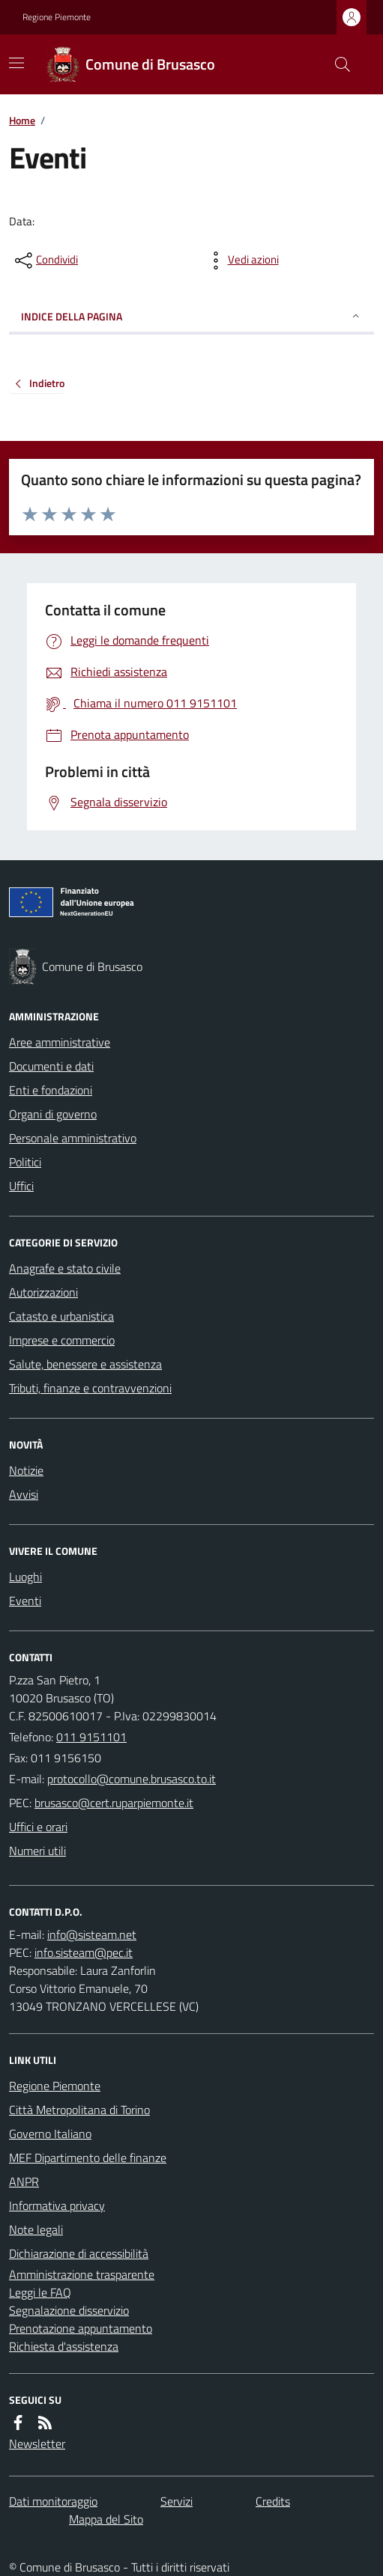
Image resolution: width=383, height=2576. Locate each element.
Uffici (21, 1186)
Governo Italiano (50, 2134)
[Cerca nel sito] (337, 64)
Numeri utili (37, 1851)
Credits (273, 2501)
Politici (25, 1162)
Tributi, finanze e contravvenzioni (90, 1388)
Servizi (176, 2501)
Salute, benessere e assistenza (85, 1364)
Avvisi (23, 1494)
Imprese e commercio (62, 1340)
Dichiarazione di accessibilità (78, 2253)
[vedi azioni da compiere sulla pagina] (241, 260)
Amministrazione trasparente (81, 2274)
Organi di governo (53, 1114)
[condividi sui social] (45, 260)
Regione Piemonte (56, 17)
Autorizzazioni (43, 1292)
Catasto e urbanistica (61, 1316)
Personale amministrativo (72, 1138)
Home (22, 120)
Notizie (26, 1470)
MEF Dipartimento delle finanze (87, 2158)
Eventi (25, 1601)
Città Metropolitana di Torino (79, 2110)
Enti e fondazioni (50, 1090)
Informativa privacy (57, 2205)
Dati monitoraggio (53, 2501)
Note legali (36, 2229)
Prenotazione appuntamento (80, 2328)
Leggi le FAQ (40, 2292)
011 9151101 (91, 1737)
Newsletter (37, 2443)
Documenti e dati (51, 1066)
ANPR (24, 2181)
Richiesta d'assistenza (63, 2346)
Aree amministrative (59, 1042)
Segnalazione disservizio (69, 2310)
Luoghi (25, 1577)
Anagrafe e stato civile (65, 1268)
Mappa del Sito (106, 2519)
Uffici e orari (38, 1827)
